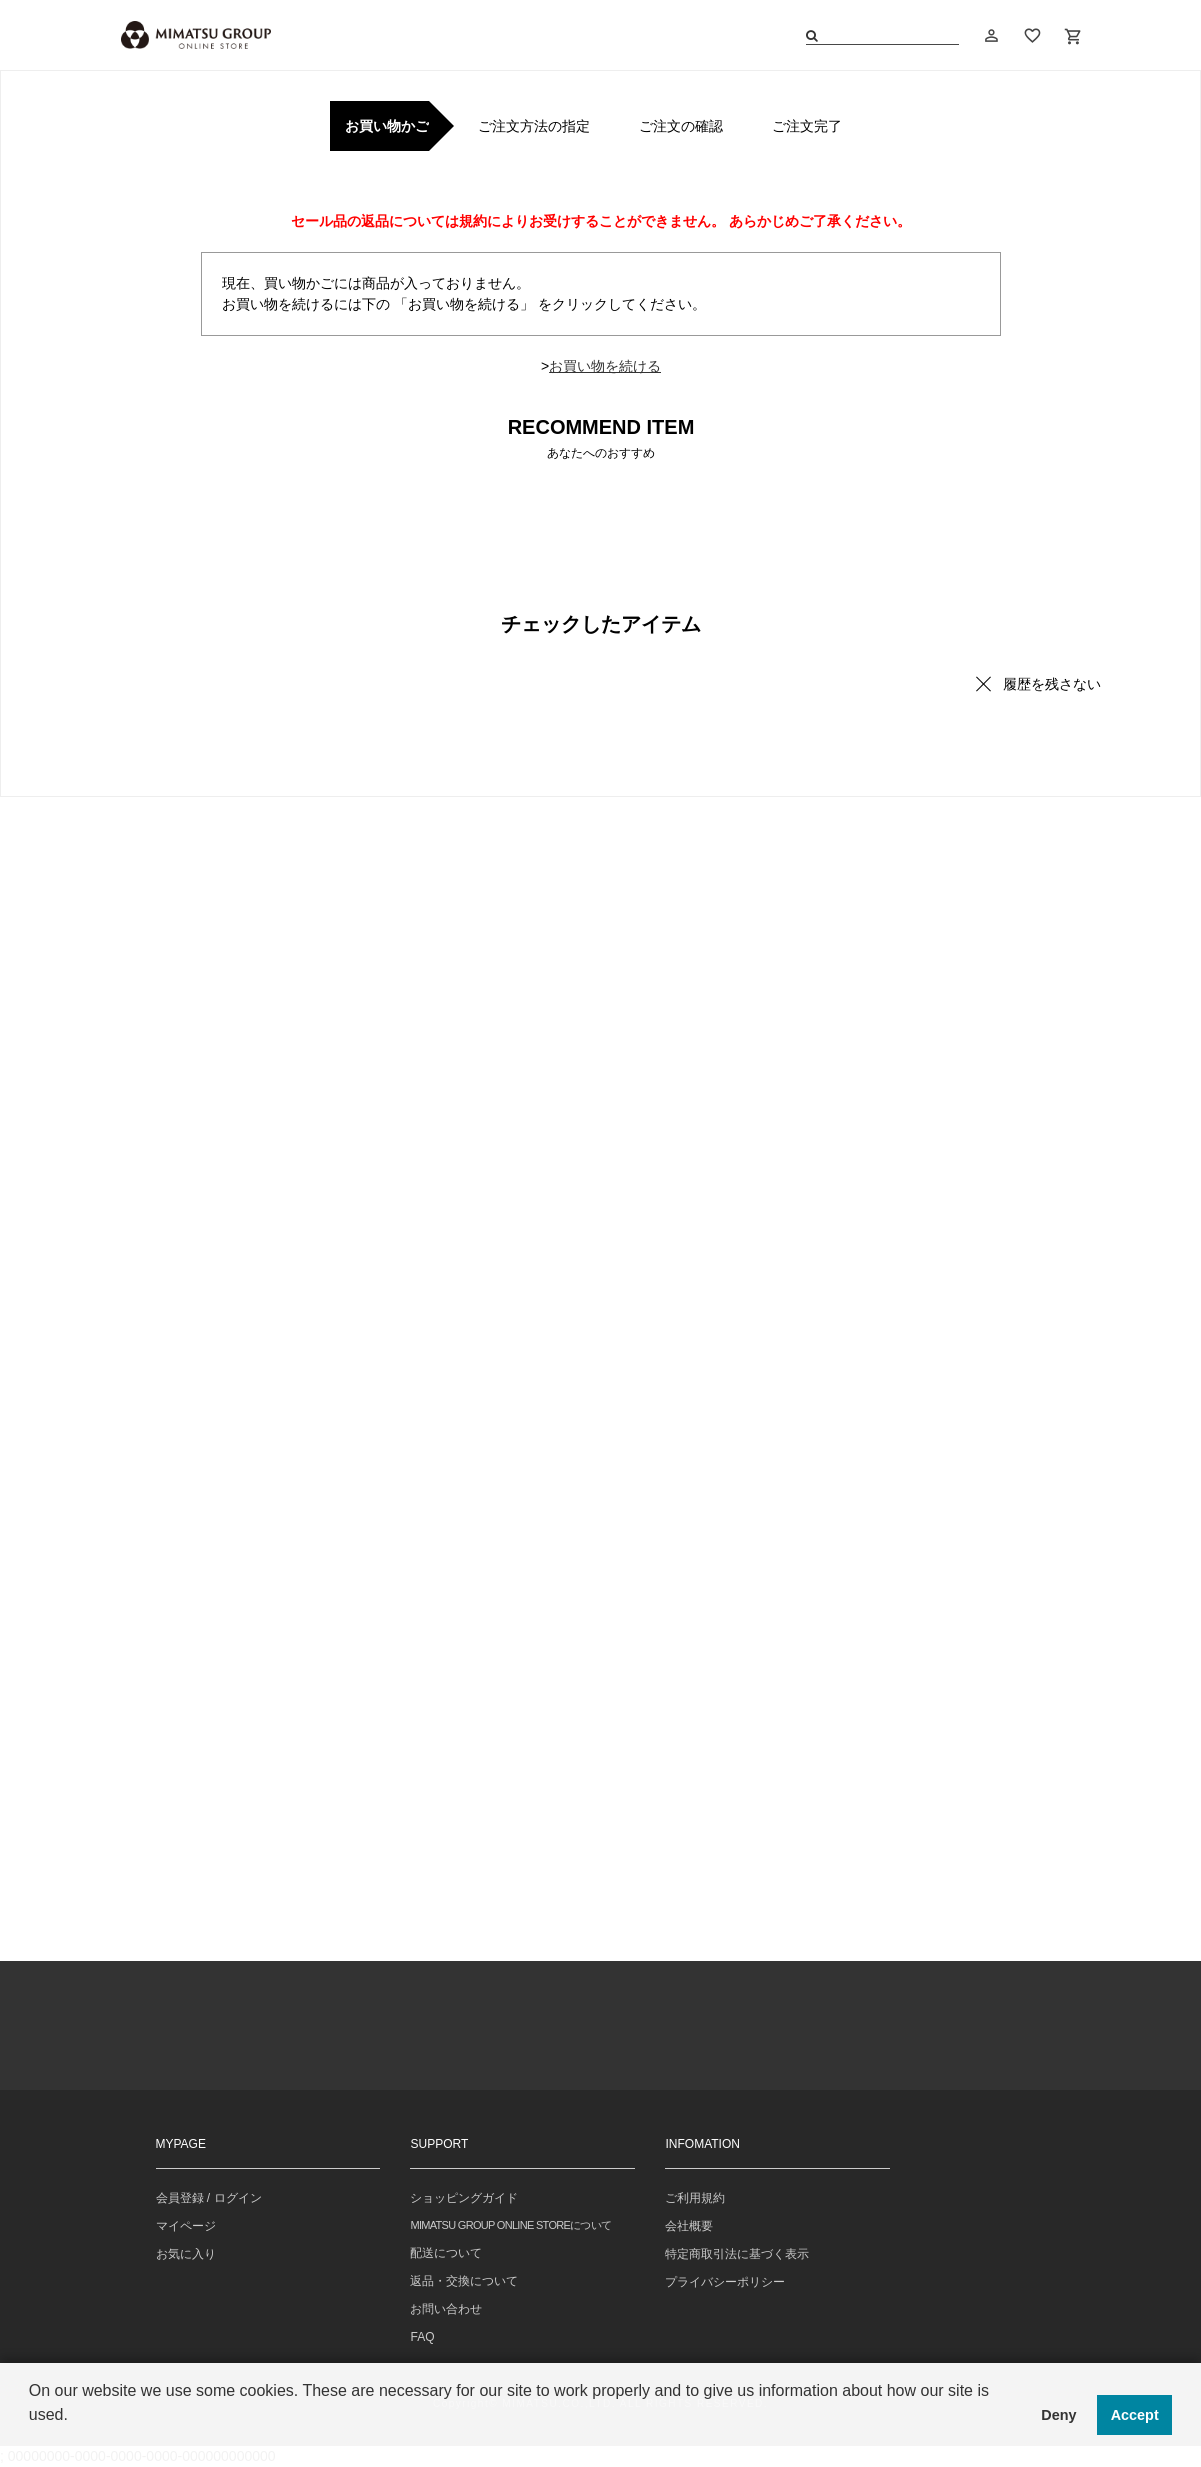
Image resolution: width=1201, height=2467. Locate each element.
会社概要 (689, 2226)
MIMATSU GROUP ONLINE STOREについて (510, 2225)
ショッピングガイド (464, 2198)
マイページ (186, 2226)
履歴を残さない (1052, 684)
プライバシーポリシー (725, 2282)
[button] (32, 2441)
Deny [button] (1058, 2415)
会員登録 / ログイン (209, 2198)
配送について (446, 2253)
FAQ (422, 2337)
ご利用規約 (695, 2198)
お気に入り (186, 2254)
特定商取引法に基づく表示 (737, 2254)
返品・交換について (464, 2281)
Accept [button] (1135, 2415)
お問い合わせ (446, 2309)
